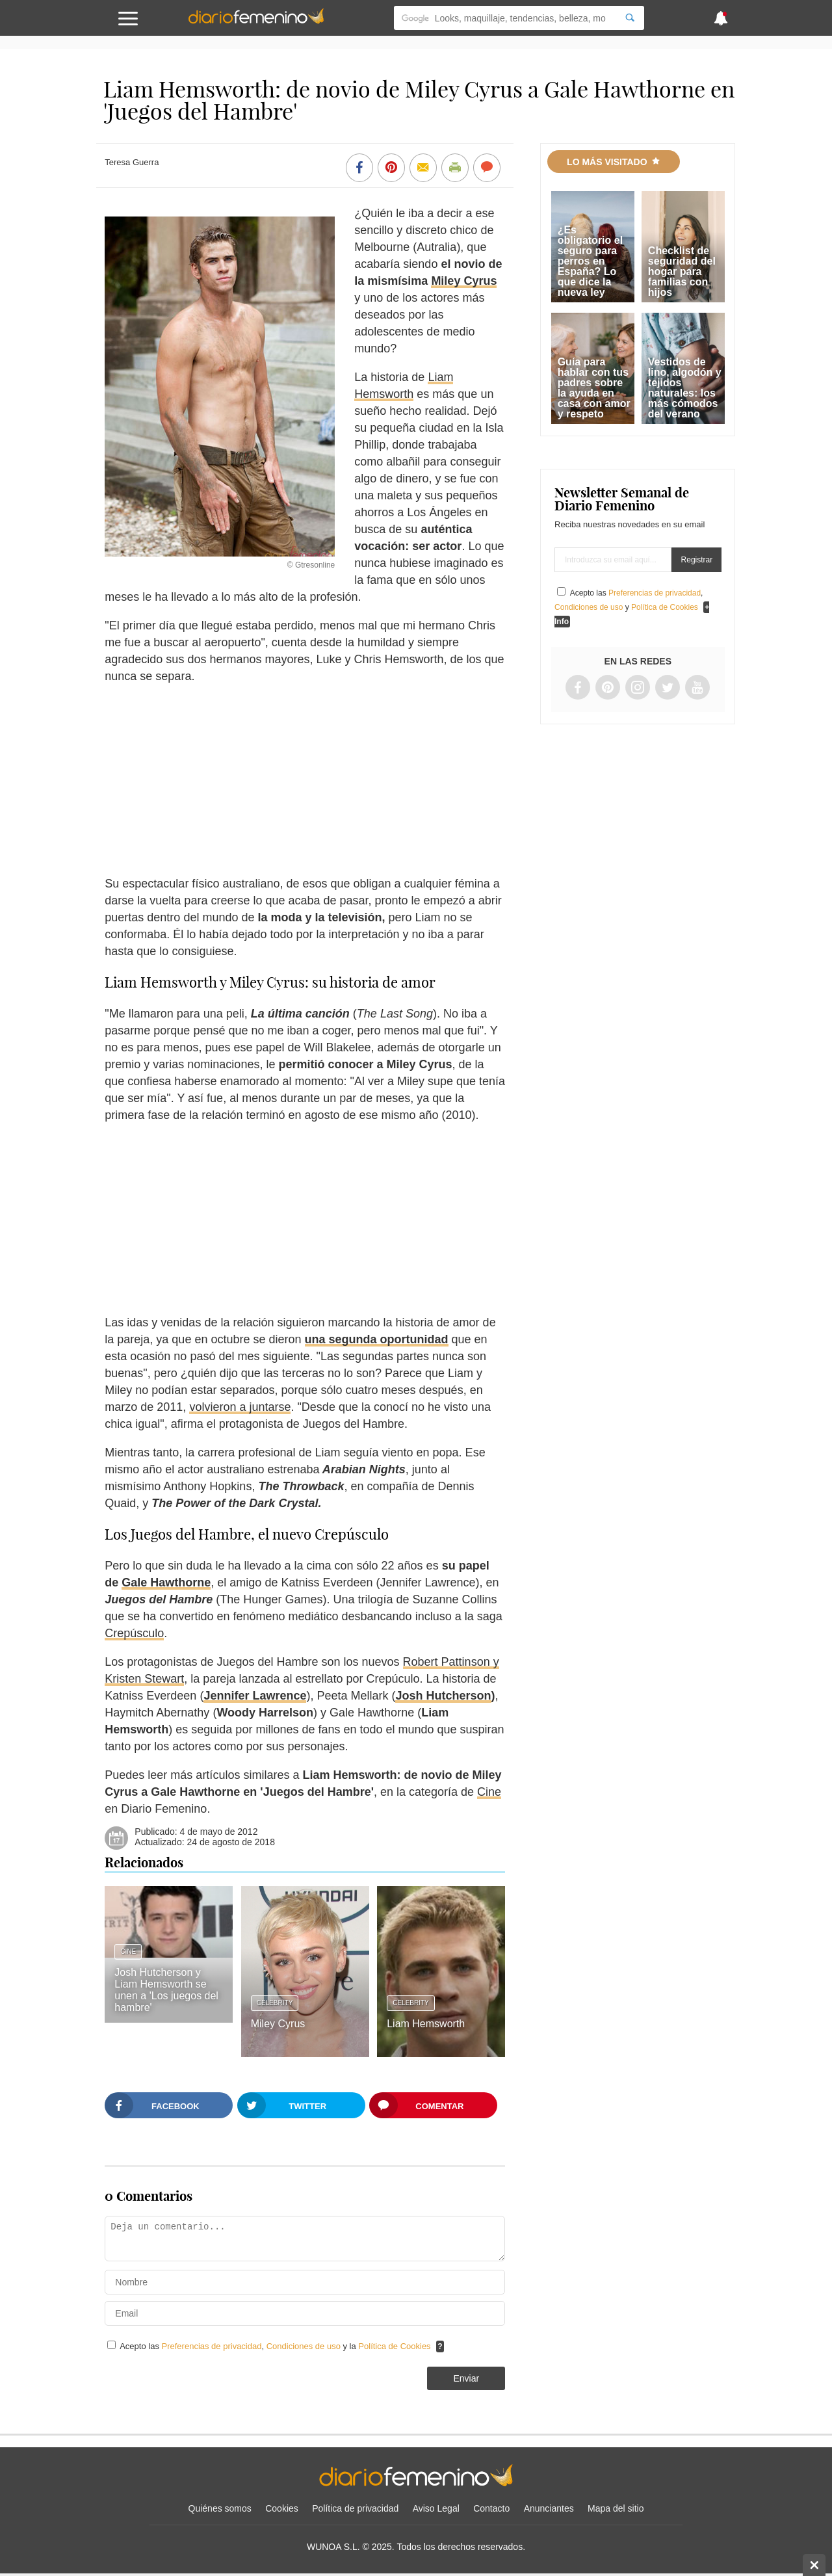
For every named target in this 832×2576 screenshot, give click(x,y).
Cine (489, 1791)
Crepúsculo (134, 1633)
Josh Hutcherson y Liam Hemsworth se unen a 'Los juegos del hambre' (166, 1990)
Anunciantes (549, 2508)
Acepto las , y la (276, 2346)
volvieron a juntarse (240, 1406)
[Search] (630, 18)
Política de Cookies (394, 2346)
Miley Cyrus (464, 280)
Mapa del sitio (616, 2508)
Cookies (281, 2508)
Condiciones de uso (304, 2346)
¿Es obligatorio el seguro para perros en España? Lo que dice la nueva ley (590, 261)
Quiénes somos (220, 2508)
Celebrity (275, 2002)
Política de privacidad (355, 2508)
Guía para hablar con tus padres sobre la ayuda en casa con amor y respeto (594, 387)
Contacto (491, 2508)
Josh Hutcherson (443, 1695)
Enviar (466, 2378)
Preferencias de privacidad (212, 2346)
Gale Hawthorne (166, 1582)
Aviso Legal (436, 2508)
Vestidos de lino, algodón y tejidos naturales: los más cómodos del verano (685, 387)
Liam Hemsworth (426, 2023)
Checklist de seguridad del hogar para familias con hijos (682, 271)
